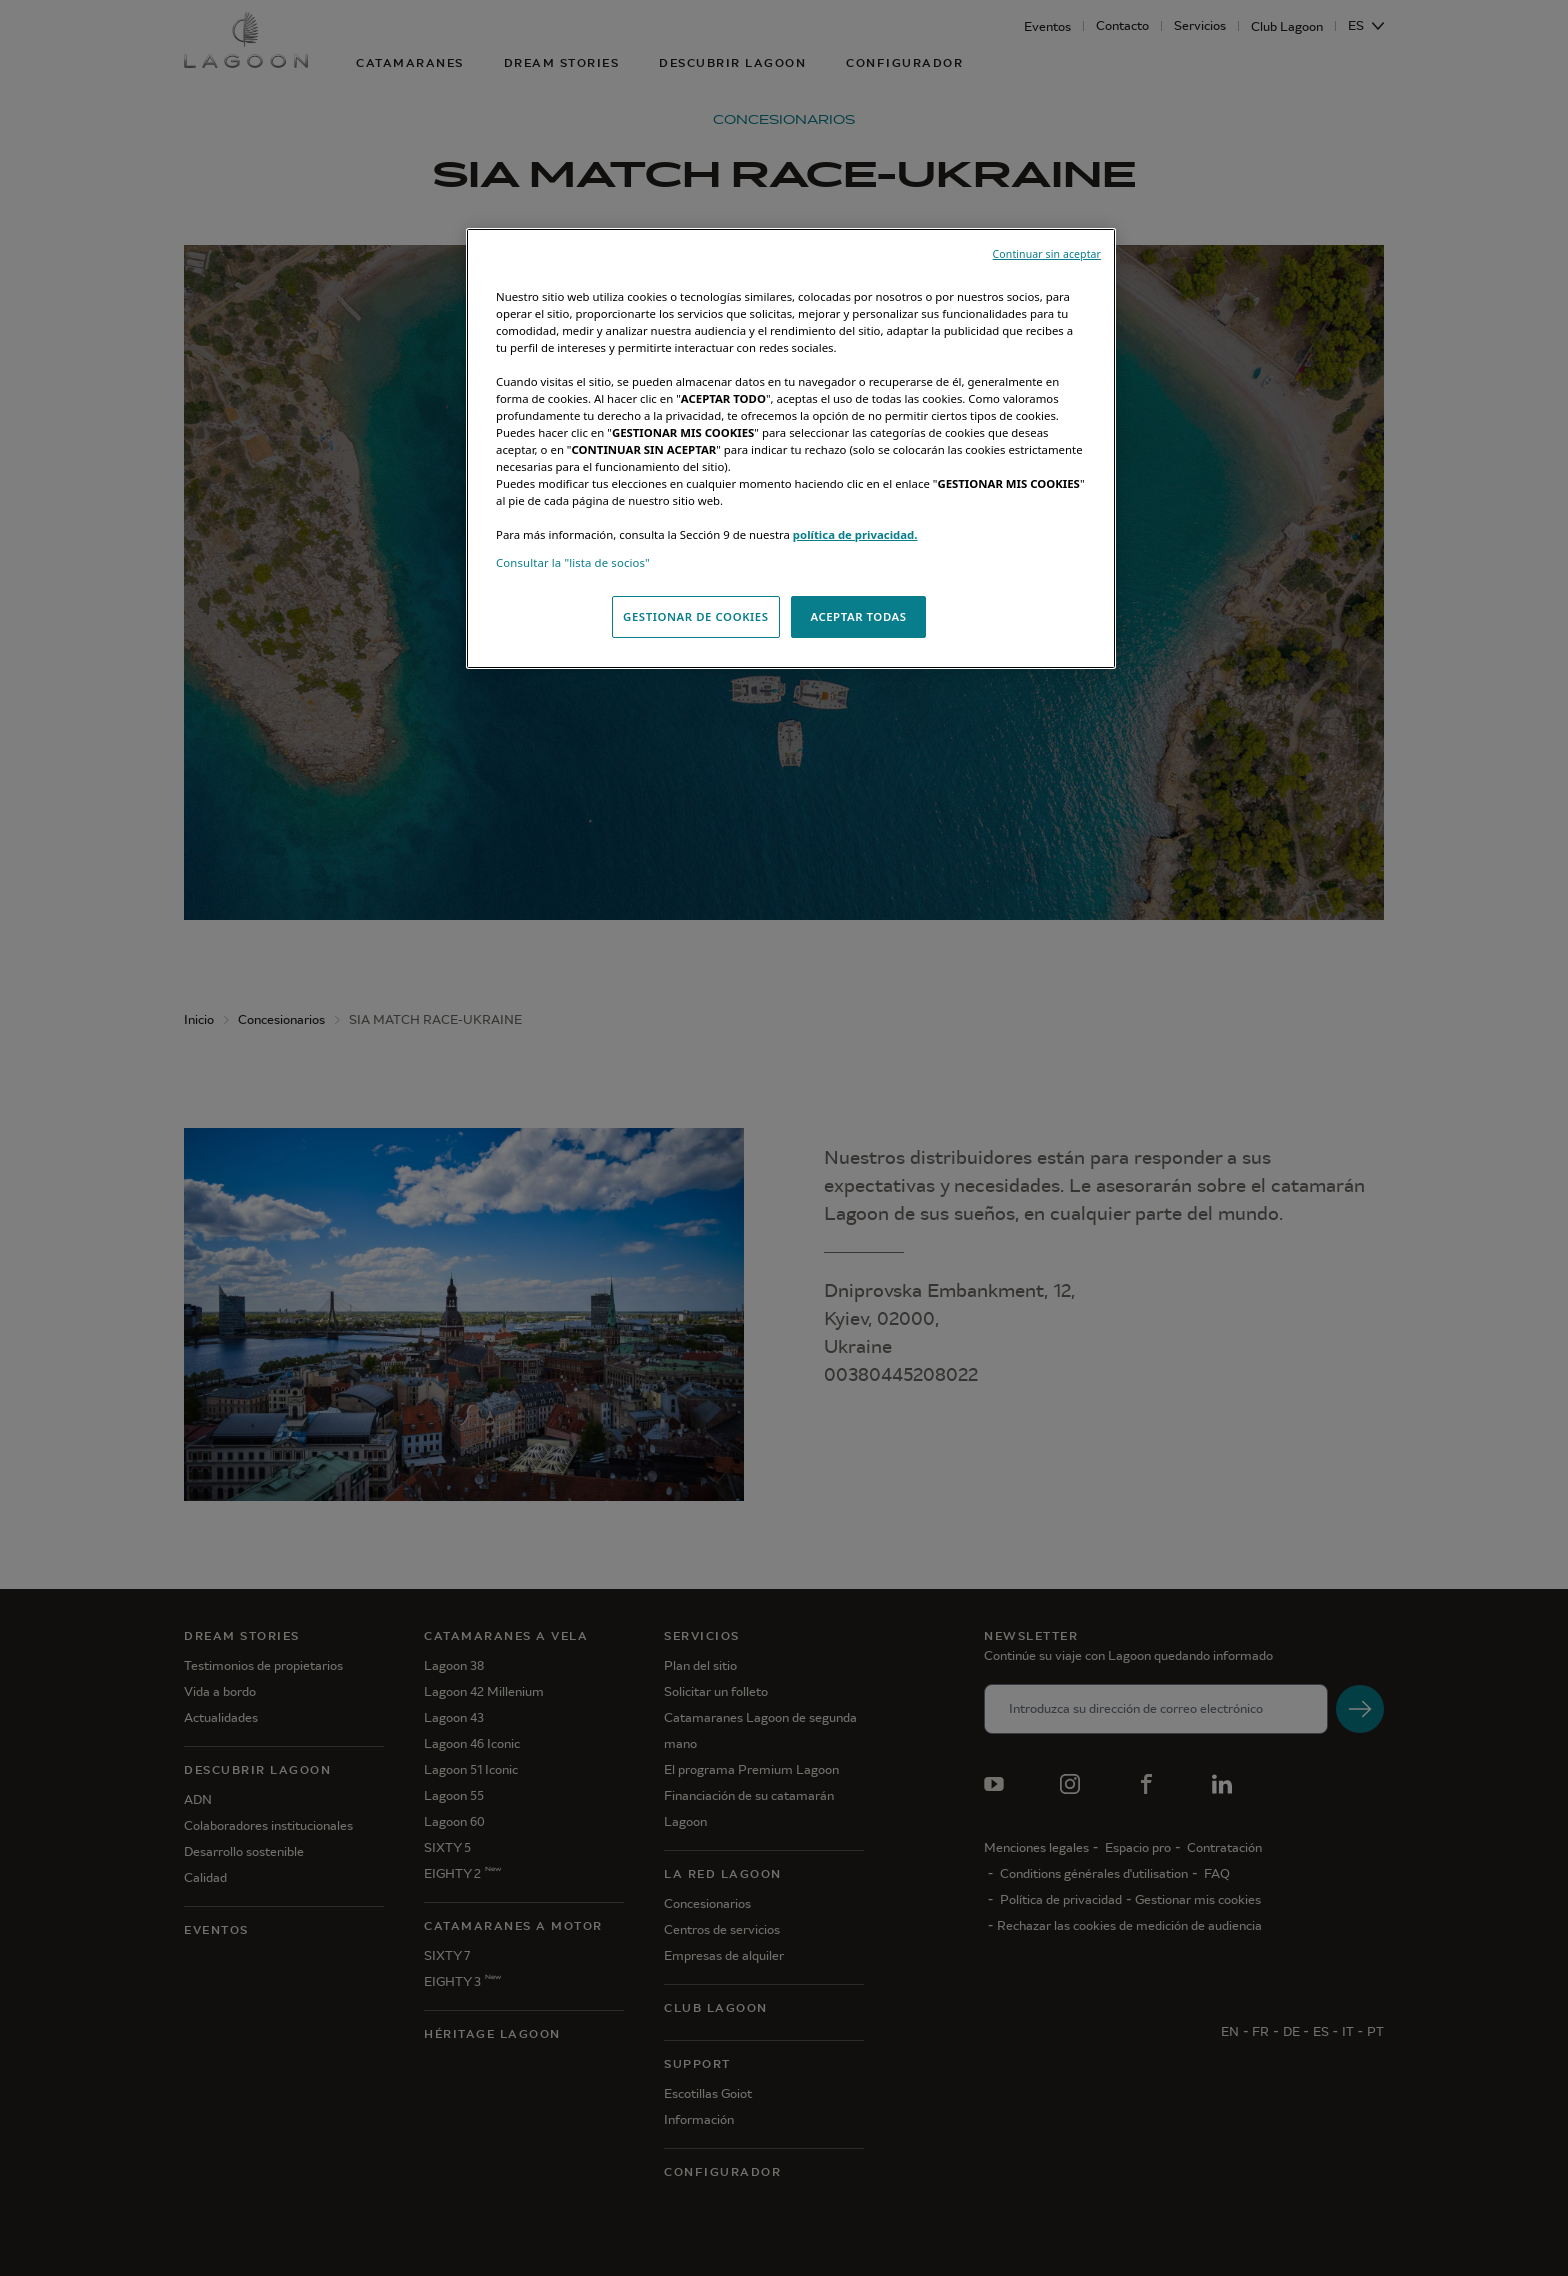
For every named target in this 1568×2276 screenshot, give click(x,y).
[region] (791, 448)
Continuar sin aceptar (1047, 254)
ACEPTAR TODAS (858, 616)
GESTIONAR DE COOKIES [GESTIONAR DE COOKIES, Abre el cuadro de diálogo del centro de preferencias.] (696, 616)
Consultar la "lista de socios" (573, 562)
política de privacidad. (855, 534)
